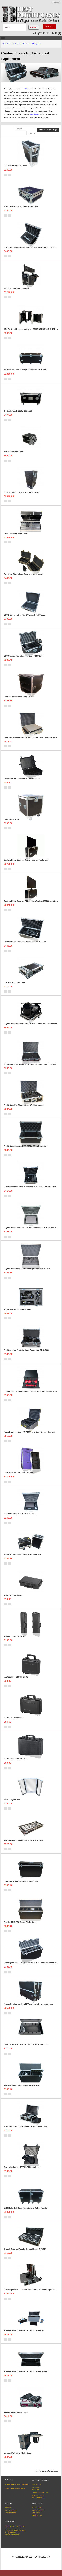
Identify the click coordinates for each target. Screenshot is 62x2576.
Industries (6, 44)
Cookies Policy (38, 2498)
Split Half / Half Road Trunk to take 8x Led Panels (25, 2208)
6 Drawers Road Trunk (13, 452)
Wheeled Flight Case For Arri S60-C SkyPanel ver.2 (26, 2371)
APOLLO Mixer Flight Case (15, 533)
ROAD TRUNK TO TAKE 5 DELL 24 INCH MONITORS (27, 2045)
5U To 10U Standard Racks (15, 166)
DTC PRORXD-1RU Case (14, 982)
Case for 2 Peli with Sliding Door (18, 697)
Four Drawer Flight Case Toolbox (18, 1473)
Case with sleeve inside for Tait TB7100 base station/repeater (30, 737)
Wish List (36, 2513)
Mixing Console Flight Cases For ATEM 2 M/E (23, 1840)
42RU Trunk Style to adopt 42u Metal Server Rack (25, 370)
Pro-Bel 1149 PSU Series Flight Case (20, 1922)
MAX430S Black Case (13, 1718)
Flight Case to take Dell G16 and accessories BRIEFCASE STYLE (32, 1228)
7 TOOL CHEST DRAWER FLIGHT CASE (21, 492)
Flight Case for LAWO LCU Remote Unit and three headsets (30, 1064)
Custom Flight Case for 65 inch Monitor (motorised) (26, 860)
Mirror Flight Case (12, 1800)
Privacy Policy (38, 2495)
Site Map (35, 2490)
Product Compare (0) (47, 130)
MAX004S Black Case (13, 1595)
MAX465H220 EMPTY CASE (16, 1759)
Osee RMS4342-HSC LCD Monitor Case (21, 1881)
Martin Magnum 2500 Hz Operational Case (22, 1554)
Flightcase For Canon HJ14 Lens (18, 1309)
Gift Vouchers (11, 2510)
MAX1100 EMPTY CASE (14, 1636)
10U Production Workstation (16, 288)
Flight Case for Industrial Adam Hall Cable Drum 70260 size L (30, 1024)
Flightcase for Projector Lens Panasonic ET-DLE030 (26, 1350)
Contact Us (36, 2484)
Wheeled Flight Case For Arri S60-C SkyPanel (24, 2330)
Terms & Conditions (40, 2492)
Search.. (33, 27)
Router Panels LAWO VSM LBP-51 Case (21, 2085)
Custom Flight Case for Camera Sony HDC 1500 (25, 942)
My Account (37, 2507)
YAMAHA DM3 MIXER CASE (16, 2412)
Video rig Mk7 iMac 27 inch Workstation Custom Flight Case (30, 2290)
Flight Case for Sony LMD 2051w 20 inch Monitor (25, 1146)
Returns (35, 2487)
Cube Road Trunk (11, 819)
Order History (38, 2510)
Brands (8, 2507)
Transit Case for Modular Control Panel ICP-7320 (25, 2249)
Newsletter (37, 2515)
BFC (27, 89)
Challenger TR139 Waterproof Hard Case (21, 778)
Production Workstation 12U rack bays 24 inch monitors (28, 2004)
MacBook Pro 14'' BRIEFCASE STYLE (20, 1514)
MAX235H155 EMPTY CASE (16, 1677)
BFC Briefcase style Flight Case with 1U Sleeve (24, 615)
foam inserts (34, 114)
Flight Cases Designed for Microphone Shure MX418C (27, 1269)
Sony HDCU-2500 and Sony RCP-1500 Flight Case (25, 2126)
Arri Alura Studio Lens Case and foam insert (23, 574)
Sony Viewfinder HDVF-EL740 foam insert (22, 2167)
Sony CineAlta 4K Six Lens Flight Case (21, 206)
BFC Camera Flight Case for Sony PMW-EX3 (23, 656)
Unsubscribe (10, 2513)
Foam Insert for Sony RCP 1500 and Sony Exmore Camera (29, 1432)
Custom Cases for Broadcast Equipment (26, 44)
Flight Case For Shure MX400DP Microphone (23, 1105)
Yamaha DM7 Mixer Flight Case (17, 2453)
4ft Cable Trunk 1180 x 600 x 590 (18, 411)
